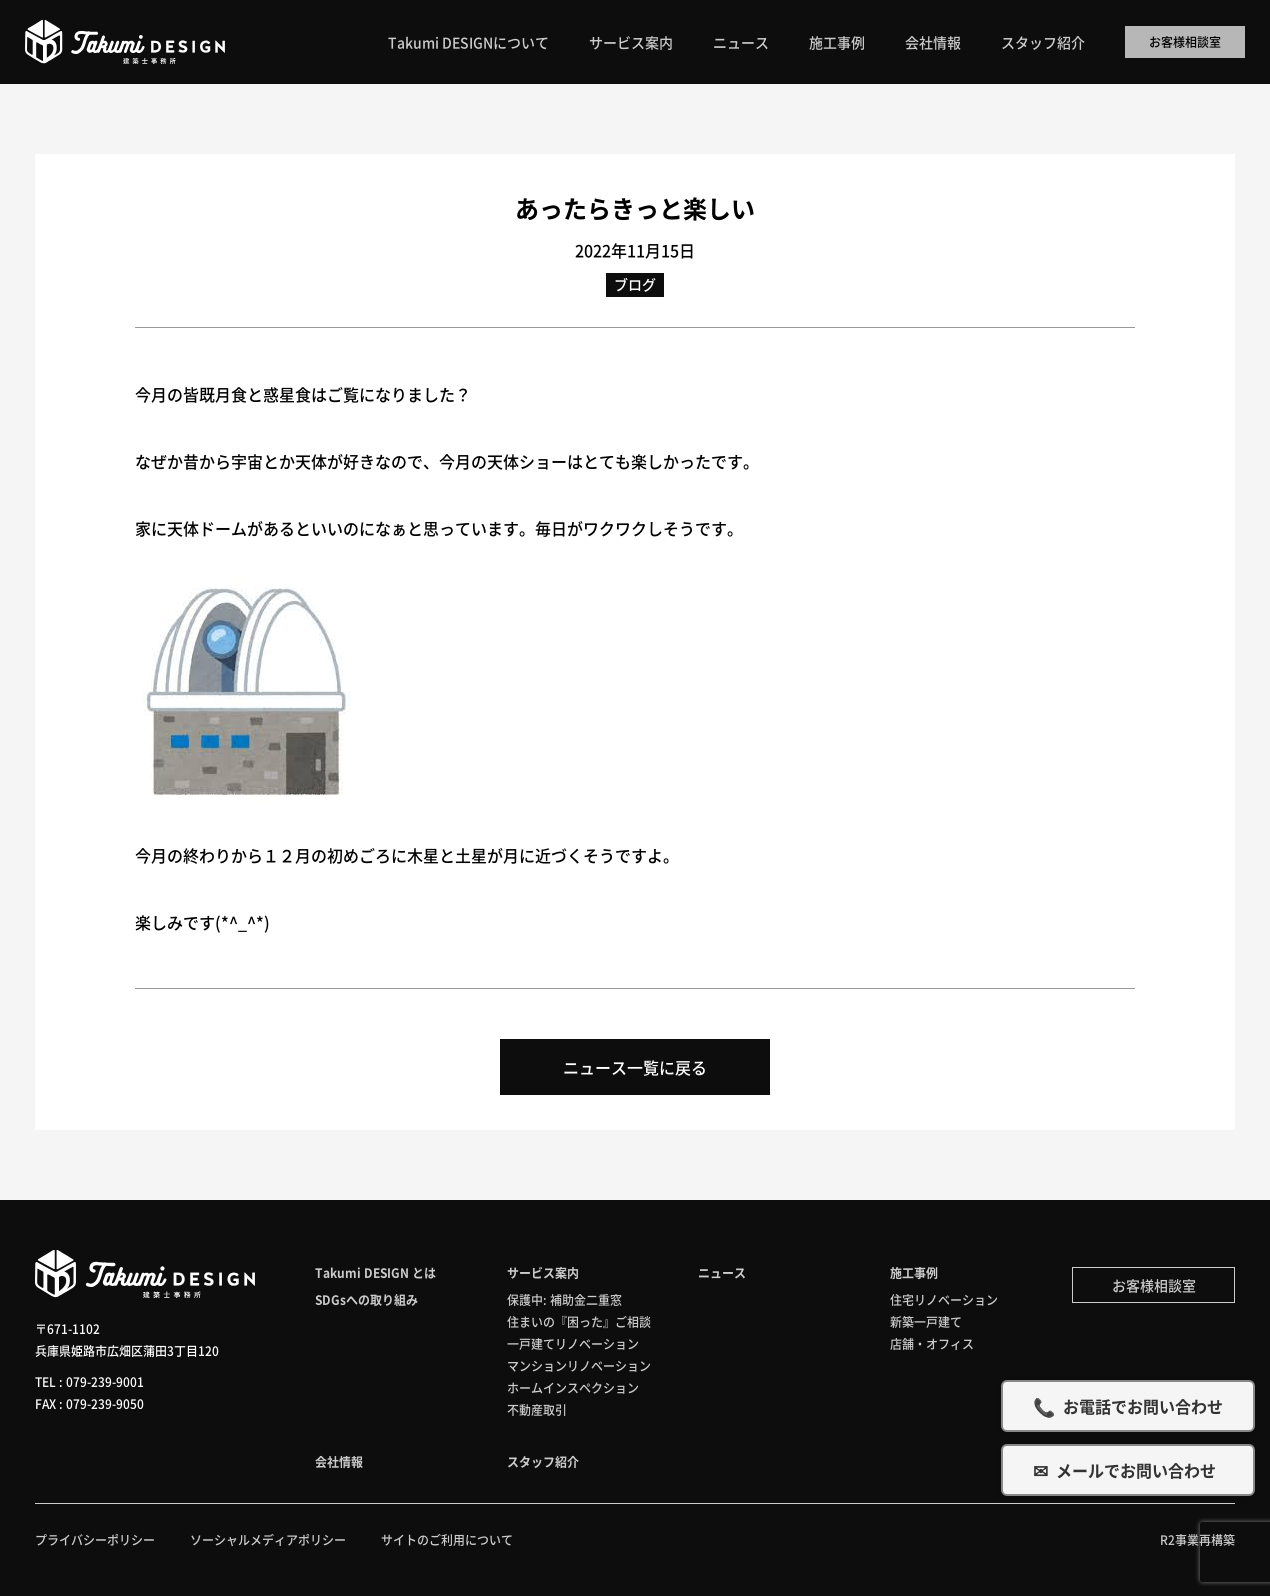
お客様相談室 (1185, 41)
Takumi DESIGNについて (468, 42)
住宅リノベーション (944, 1299)
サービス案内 (631, 42)
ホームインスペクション (573, 1387)
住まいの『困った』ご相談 (579, 1321)
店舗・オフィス (932, 1343)
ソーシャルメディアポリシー (268, 1539)
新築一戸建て (926, 1321)
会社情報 (933, 42)
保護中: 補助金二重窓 (564, 1299)
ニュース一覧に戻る (635, 1067)
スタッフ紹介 (1043, 42)
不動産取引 (537, 1409)
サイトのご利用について (447, 1539)
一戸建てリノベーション (573, 1343)
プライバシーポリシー (95, 1539)
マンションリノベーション (579, 1365)
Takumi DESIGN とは (375, 1272)
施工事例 (837, 42)
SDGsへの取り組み (366, 1299)
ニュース (741, 42)
